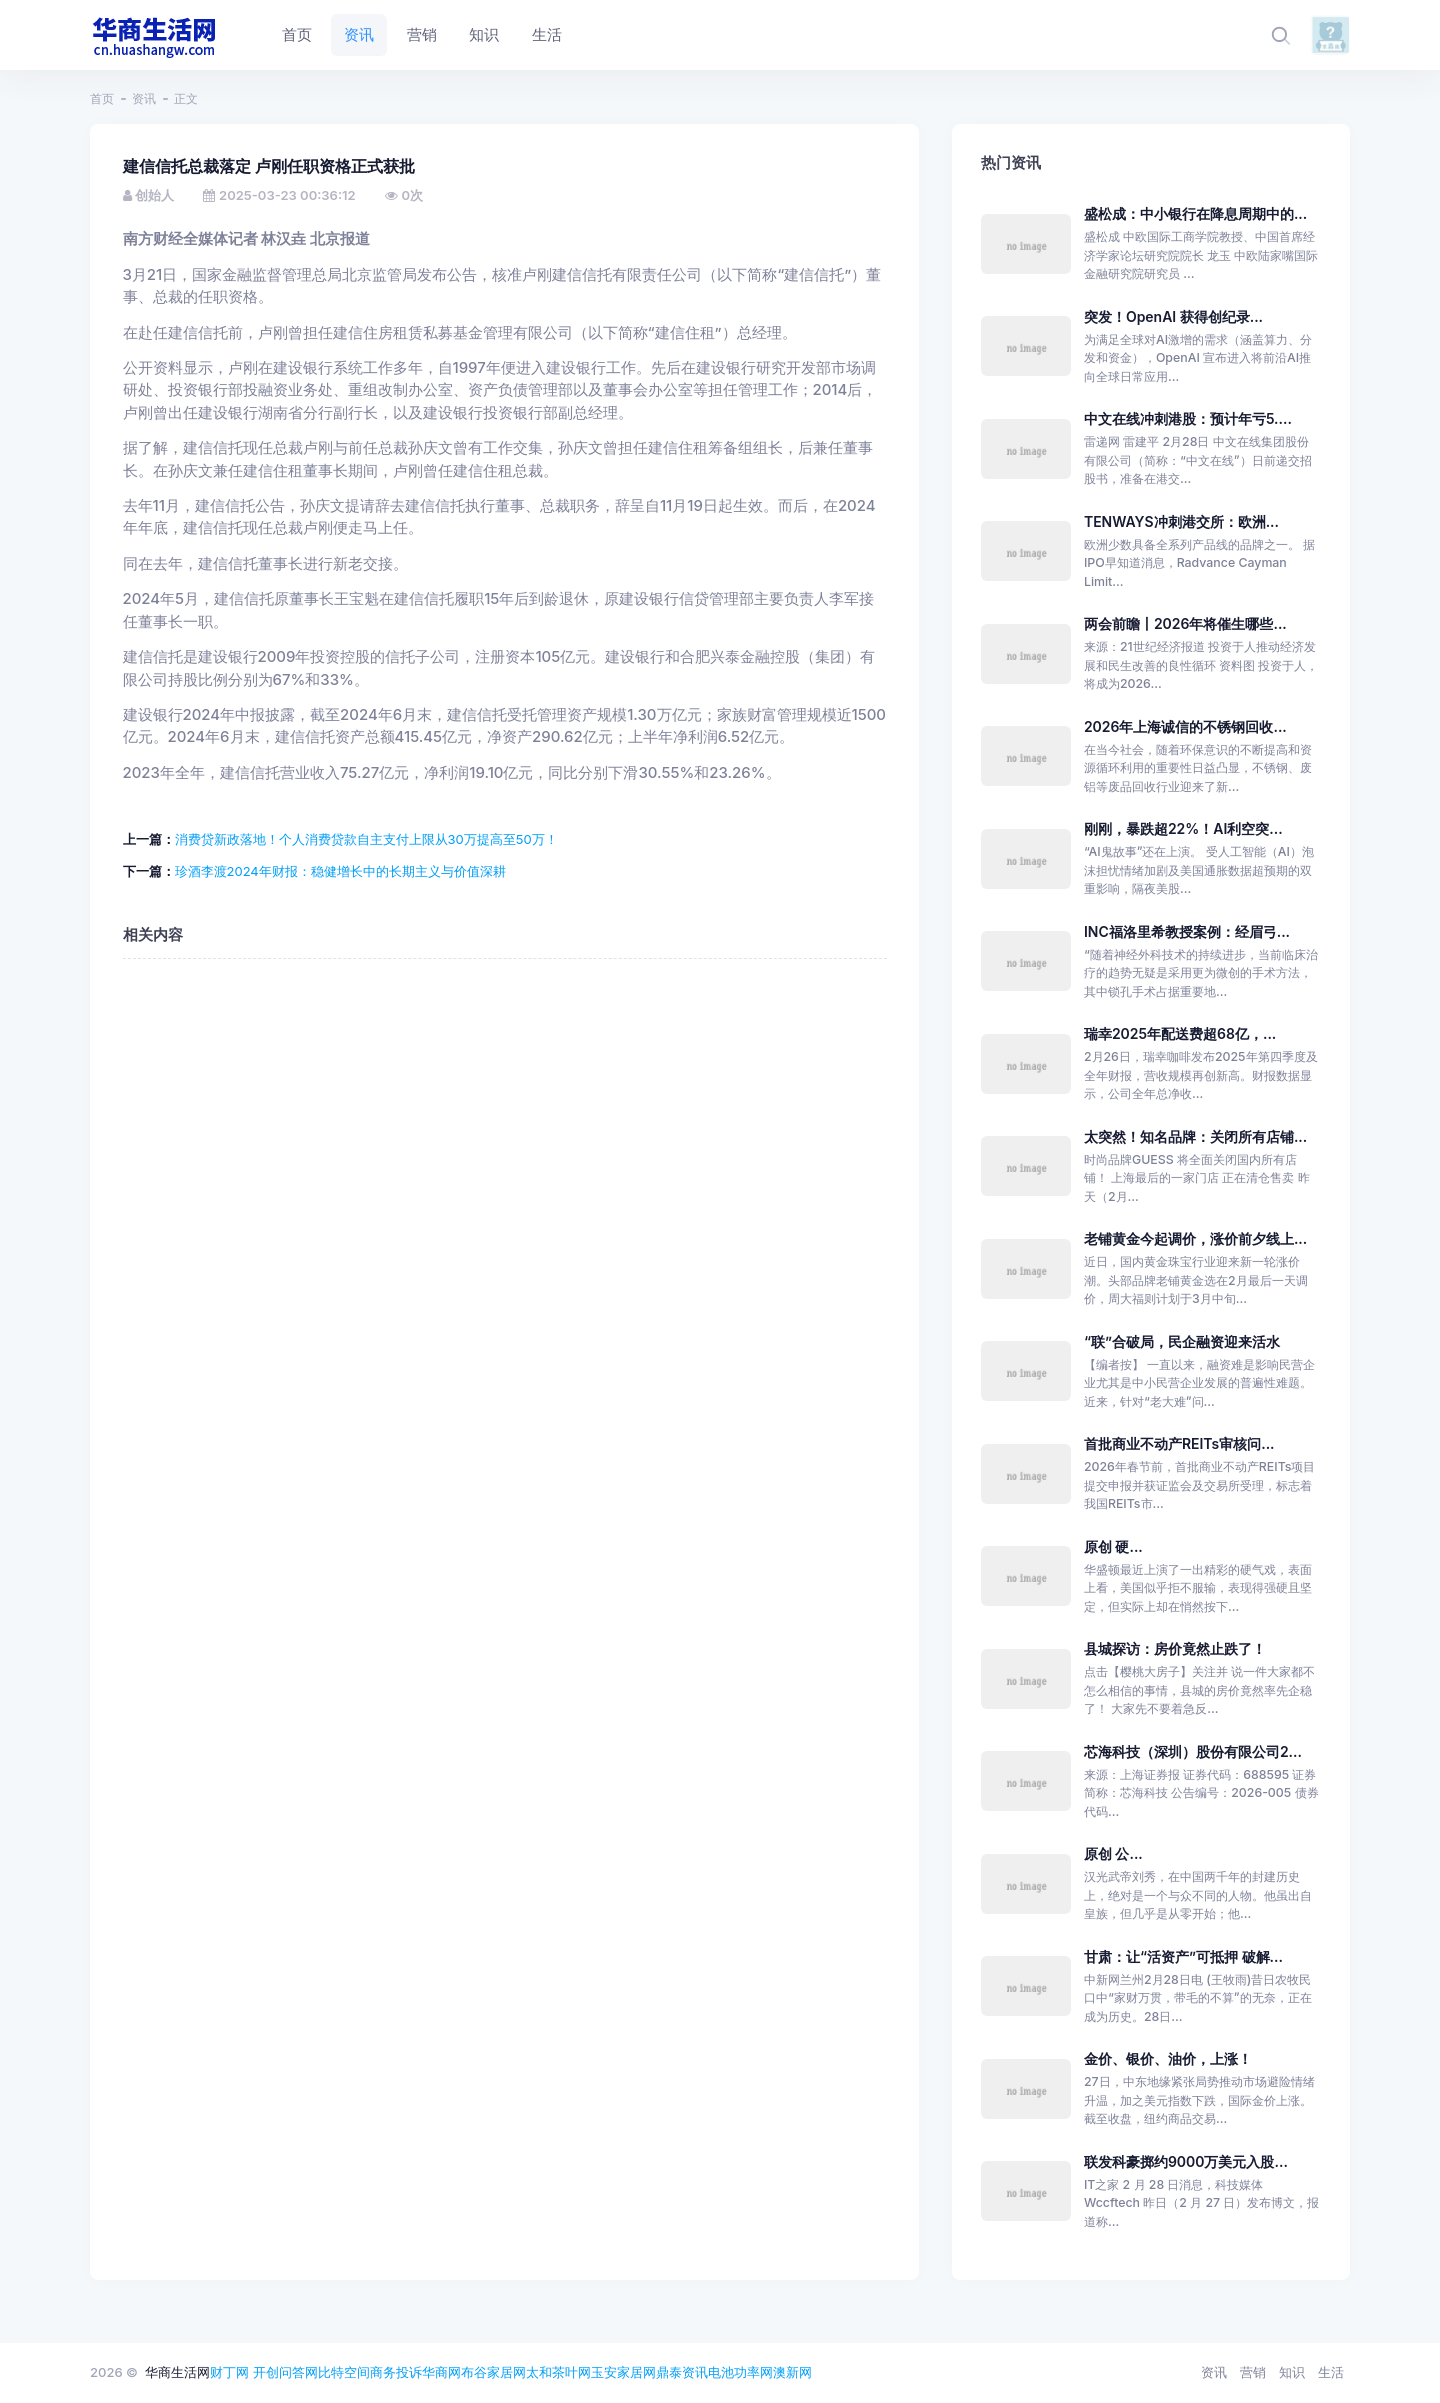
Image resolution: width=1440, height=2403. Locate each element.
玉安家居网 (623, 2372)
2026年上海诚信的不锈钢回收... (1185, 726)
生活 (1331, 2372)
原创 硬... (1113, 1546)
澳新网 (792, 2372)
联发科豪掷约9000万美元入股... (1186, 2161)
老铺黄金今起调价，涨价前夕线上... (1195, 1238)
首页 (102, 98)
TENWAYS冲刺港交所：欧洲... (1181, 521)
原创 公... (1113, 1853)
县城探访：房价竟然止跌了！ (1175, 1648)
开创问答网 (285, 2372)
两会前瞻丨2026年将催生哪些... (1185, 623)
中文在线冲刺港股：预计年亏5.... (1188, 418)
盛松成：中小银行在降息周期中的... (1195, 213)
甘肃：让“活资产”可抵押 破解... (1183, 1956)
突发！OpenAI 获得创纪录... (1173, 316)
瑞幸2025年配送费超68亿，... (1180, 1033)
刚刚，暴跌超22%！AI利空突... (1183, 828)
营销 (1253, 2372)
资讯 (144, 98)
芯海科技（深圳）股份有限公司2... (1193, 1751)
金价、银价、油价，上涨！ (1168, 2058)
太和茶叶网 (558, 2372)
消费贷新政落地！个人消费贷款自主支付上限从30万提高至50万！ (366, 839)
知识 (1292, 2372)
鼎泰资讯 (682, 2372)
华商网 (441, 2372)
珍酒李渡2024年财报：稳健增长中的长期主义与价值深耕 (340, 871)
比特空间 (344, 2372)
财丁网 (229, 2372)
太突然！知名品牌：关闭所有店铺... (1195, 1136)
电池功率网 (740, 2372)
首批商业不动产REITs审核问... (1179, 1443)
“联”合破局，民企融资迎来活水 (1182, 1341)
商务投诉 (396, 2372)
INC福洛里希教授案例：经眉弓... (1187, 931)
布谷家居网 (493, 2372)
